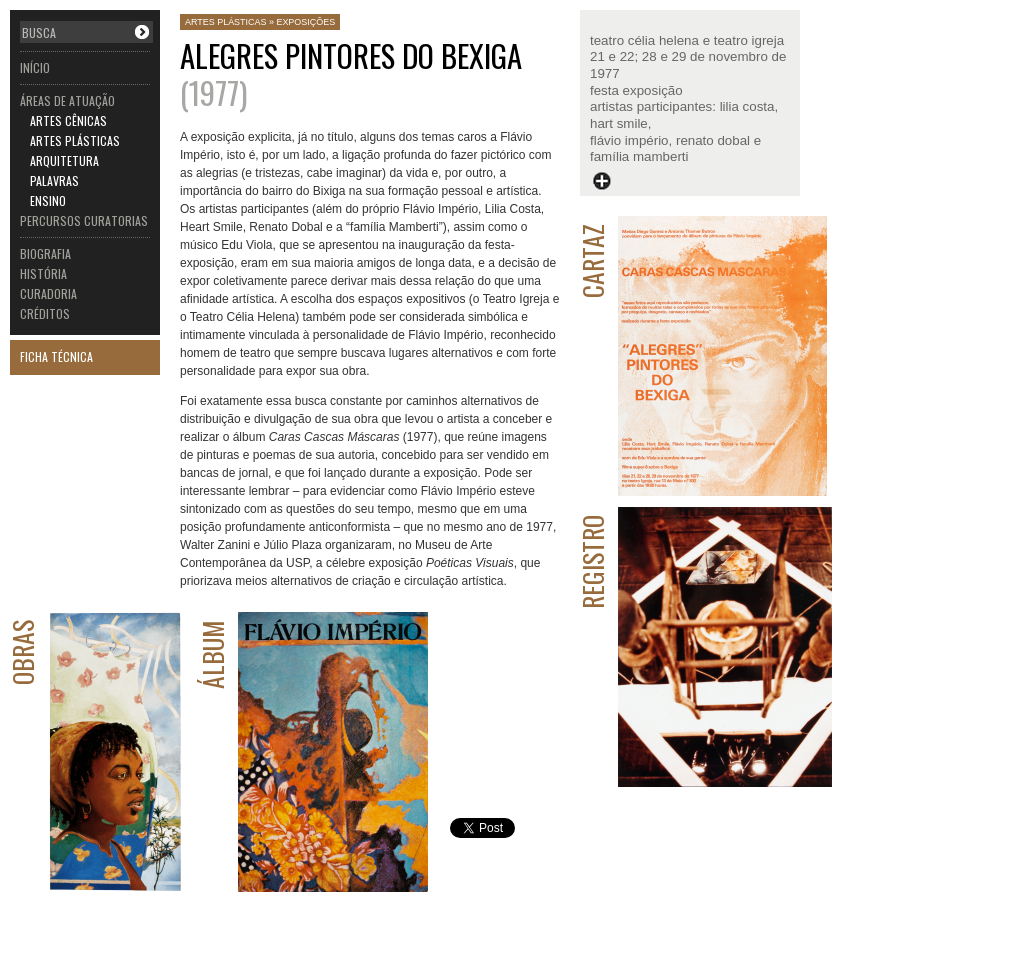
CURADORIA (48, 293)
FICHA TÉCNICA (56, 356)
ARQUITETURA (64, 160)
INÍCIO (35, 67)
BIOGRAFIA (45, 253)
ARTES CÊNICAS (68, 120)
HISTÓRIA (43, 273)
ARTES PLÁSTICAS (75, 140)
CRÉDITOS (45, 313)
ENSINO (48, 200)
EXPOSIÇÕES (305, 22)
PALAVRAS (54, 180)
